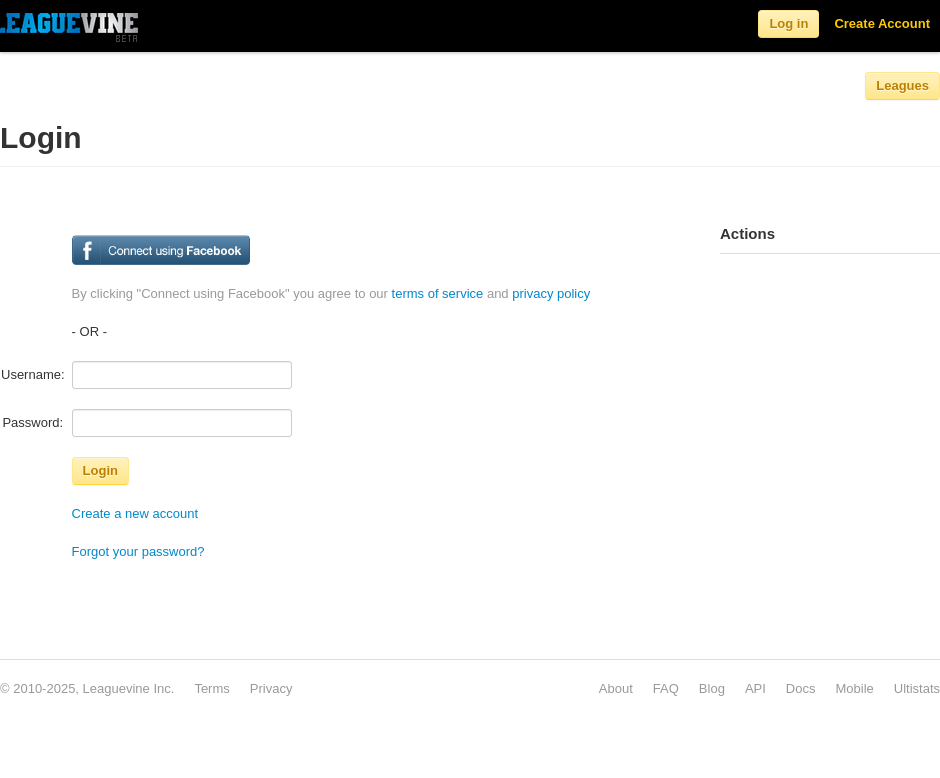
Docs (801, 688)
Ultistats (917, 688)
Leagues (902, 85)
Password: (32, 422)
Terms (211, 688)
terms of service (438, 293)
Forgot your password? (138, 551)
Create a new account (135, 513)
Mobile (854, 688)
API (755, 688)
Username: (33, 374)
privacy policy (551, 293)
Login (100, 470)
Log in (788, 23)
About (616, 688)
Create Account (882, 23)
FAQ (666, 688)
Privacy (271, 688)
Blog (712, 688)
